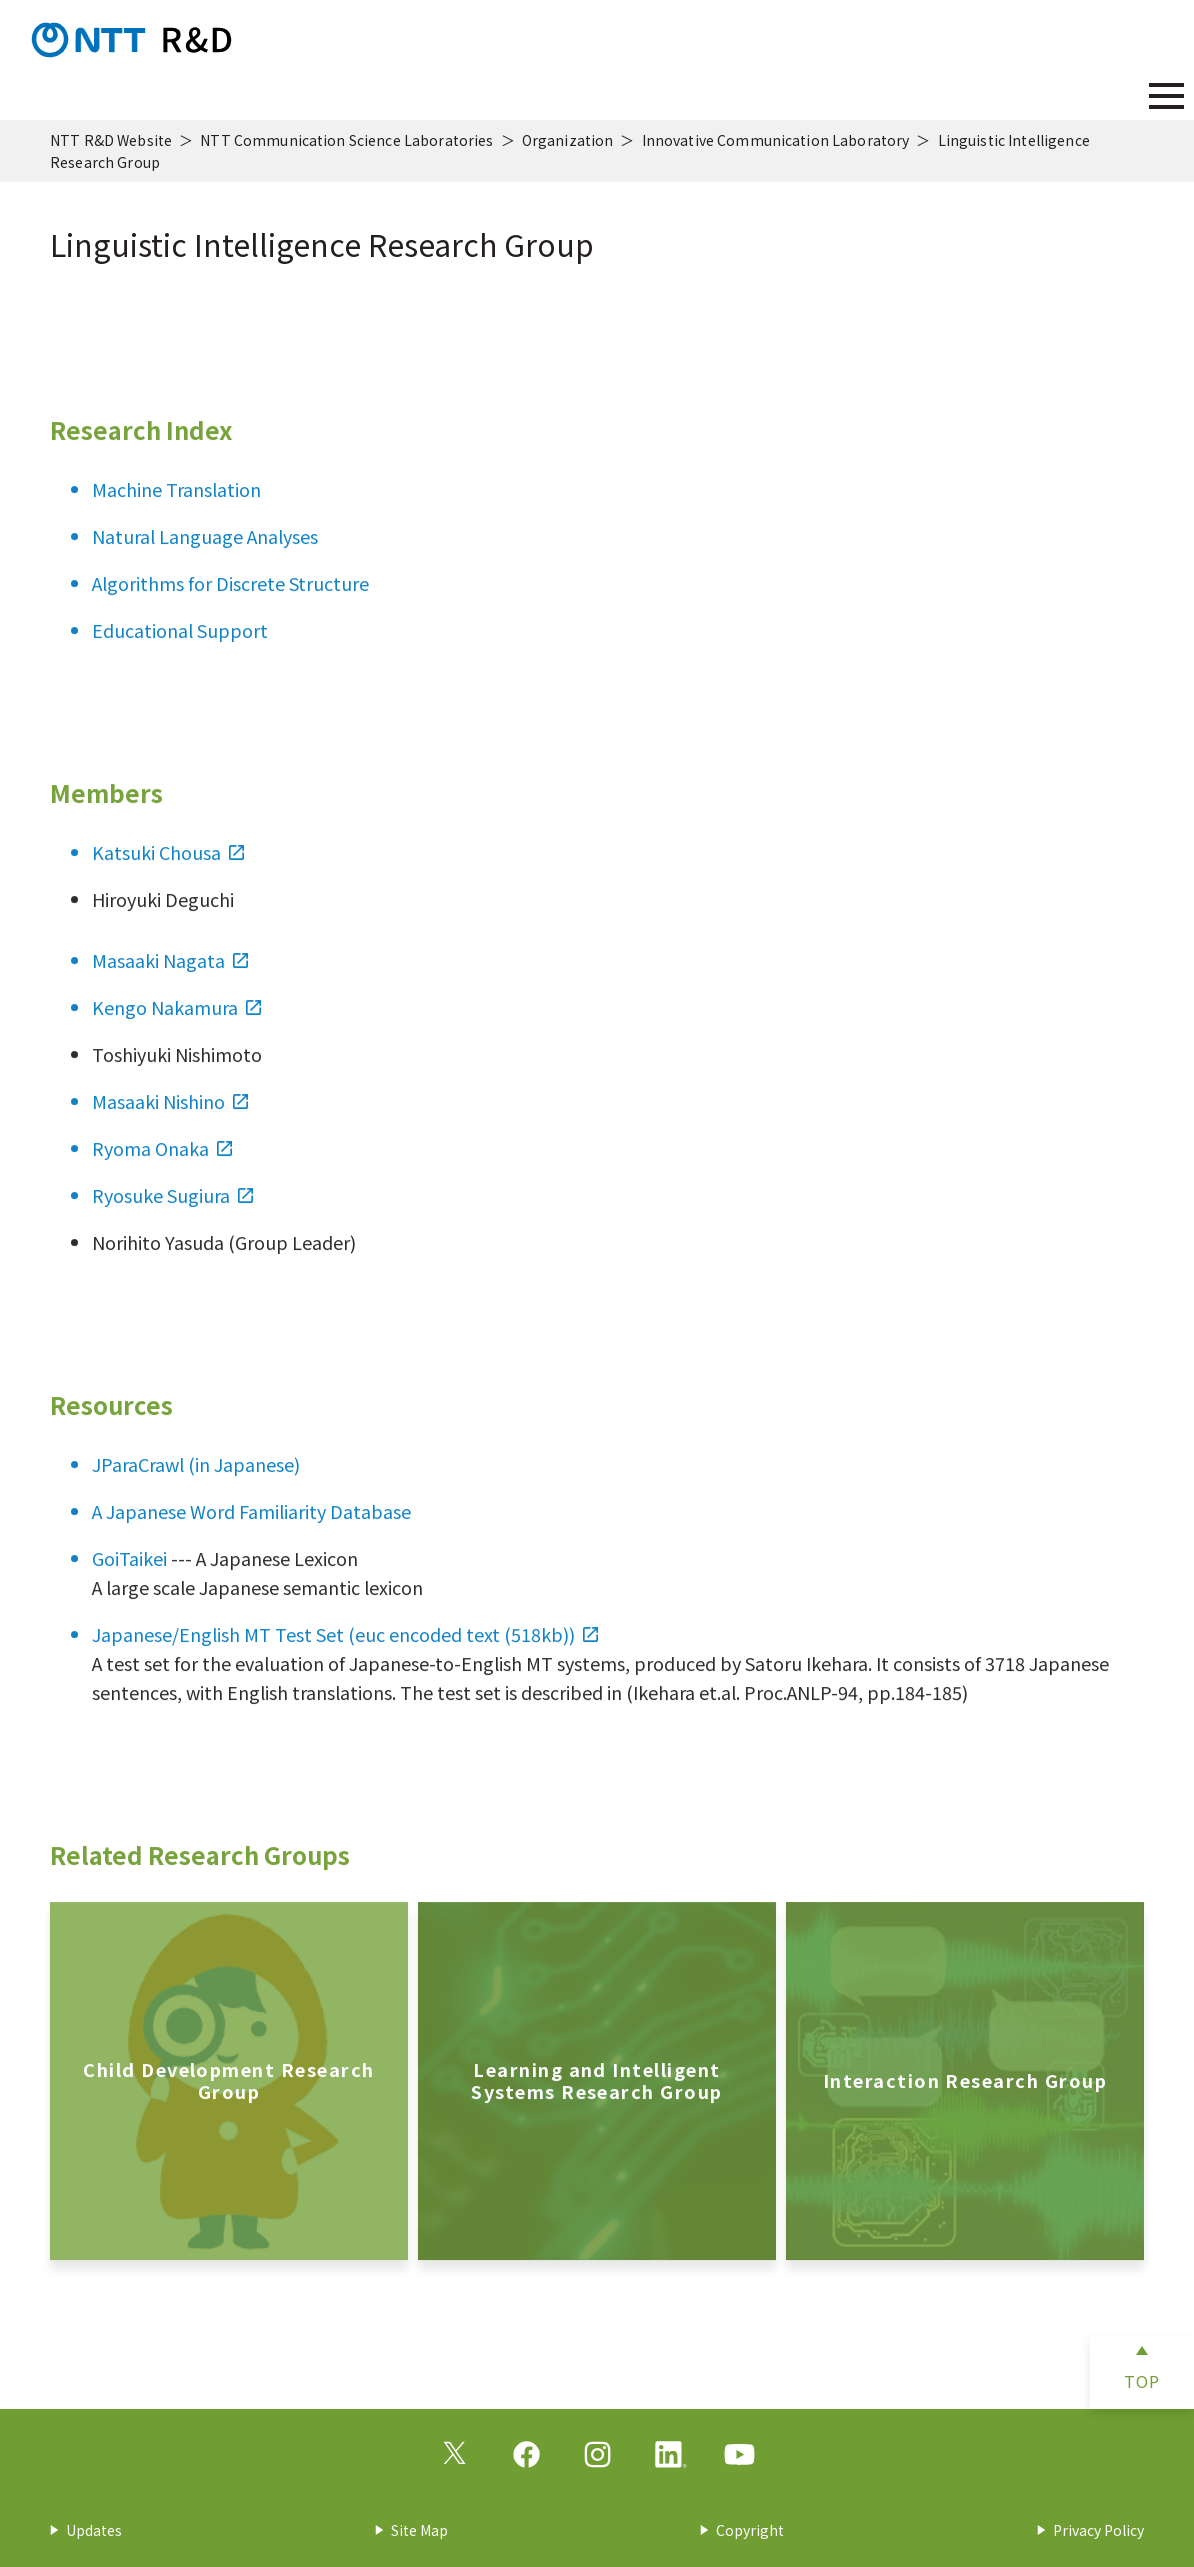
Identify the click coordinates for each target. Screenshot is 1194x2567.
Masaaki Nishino (170, 1119)
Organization (568, 140)
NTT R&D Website (111, 140)
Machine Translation (176, 507)
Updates (94, 2530)
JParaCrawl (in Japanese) (196, 1482)
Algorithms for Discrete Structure (230, 601)
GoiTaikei (129, 1576)
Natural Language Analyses (205, 554)
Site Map (419, 2530)
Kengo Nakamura (176, 1025)
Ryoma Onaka (162, 1166)
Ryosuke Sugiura (172, 1213)
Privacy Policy (1098, 2530)
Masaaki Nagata (170, 978)
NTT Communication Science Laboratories (346, 140)
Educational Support (180, 648)
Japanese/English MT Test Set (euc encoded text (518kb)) (345, 1652)
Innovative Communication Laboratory (776, 140)
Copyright (750, 2530)
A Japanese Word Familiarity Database (251, 1529)
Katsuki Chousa (168, 870)
